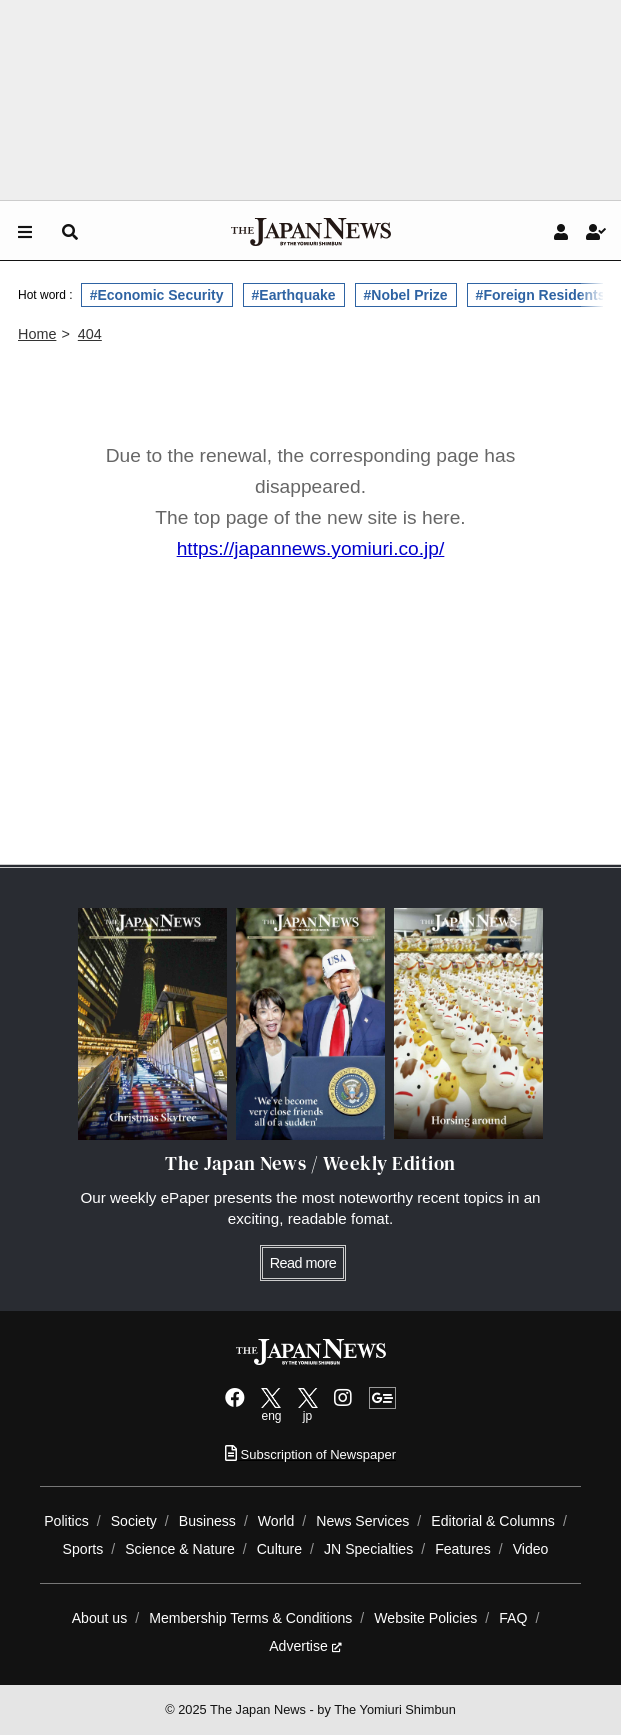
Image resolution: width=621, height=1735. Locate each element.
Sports (83, 1549)
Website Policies (425, 1618)
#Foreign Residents (541, 295)
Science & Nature (180, 1549)
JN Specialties (368, 1549)
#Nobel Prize (406, 295)
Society (134, 1521)
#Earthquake (294, 295)
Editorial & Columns (493, 1521)
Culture (279, 1549)
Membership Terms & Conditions (250, 1618)
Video (531, 1549)
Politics (66, 1521)
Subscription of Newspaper (310, 1454)
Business (207, 1521)
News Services (362, 1521)
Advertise (305, 1646)
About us (100, 1618)
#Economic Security (157, 295)
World (276, 1521)
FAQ (513, 1618)
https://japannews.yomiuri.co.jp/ (311, 548)
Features (463, 1549)
